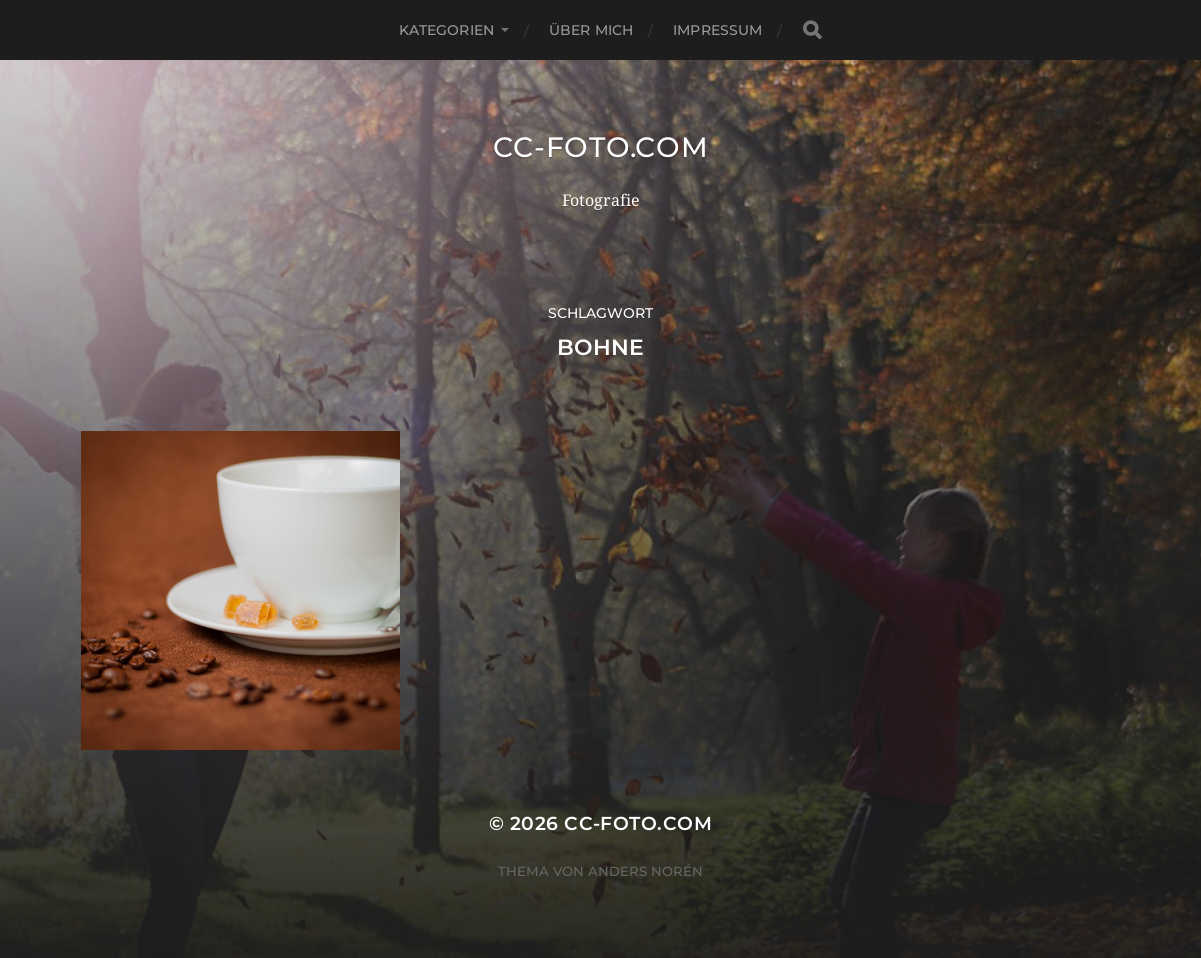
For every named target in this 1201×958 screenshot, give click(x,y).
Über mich (591, 30)
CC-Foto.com (601, 147)
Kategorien (446, 30)
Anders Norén (645, 871)
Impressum (717, 30)
